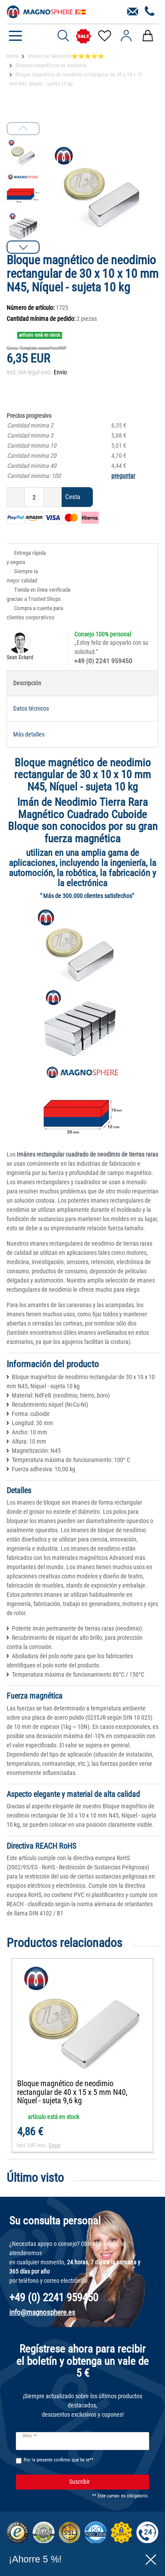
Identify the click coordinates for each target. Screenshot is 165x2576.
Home (12, 56)
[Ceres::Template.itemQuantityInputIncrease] (53, 497)
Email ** (29, 2436)
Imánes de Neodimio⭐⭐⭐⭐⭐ (66, 56)
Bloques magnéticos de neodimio (51, 65)
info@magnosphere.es (42, 2312)
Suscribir (106, 2482)
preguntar (123, 475)
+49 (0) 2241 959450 (103, 661)
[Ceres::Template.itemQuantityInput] (34, 497)
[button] (23, 247)
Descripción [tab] (27, 682)
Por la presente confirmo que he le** (59, 2460)
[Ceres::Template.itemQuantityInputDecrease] (15, 497)
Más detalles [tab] (28, 734)
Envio (60, 372)
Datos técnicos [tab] (31, 708)
